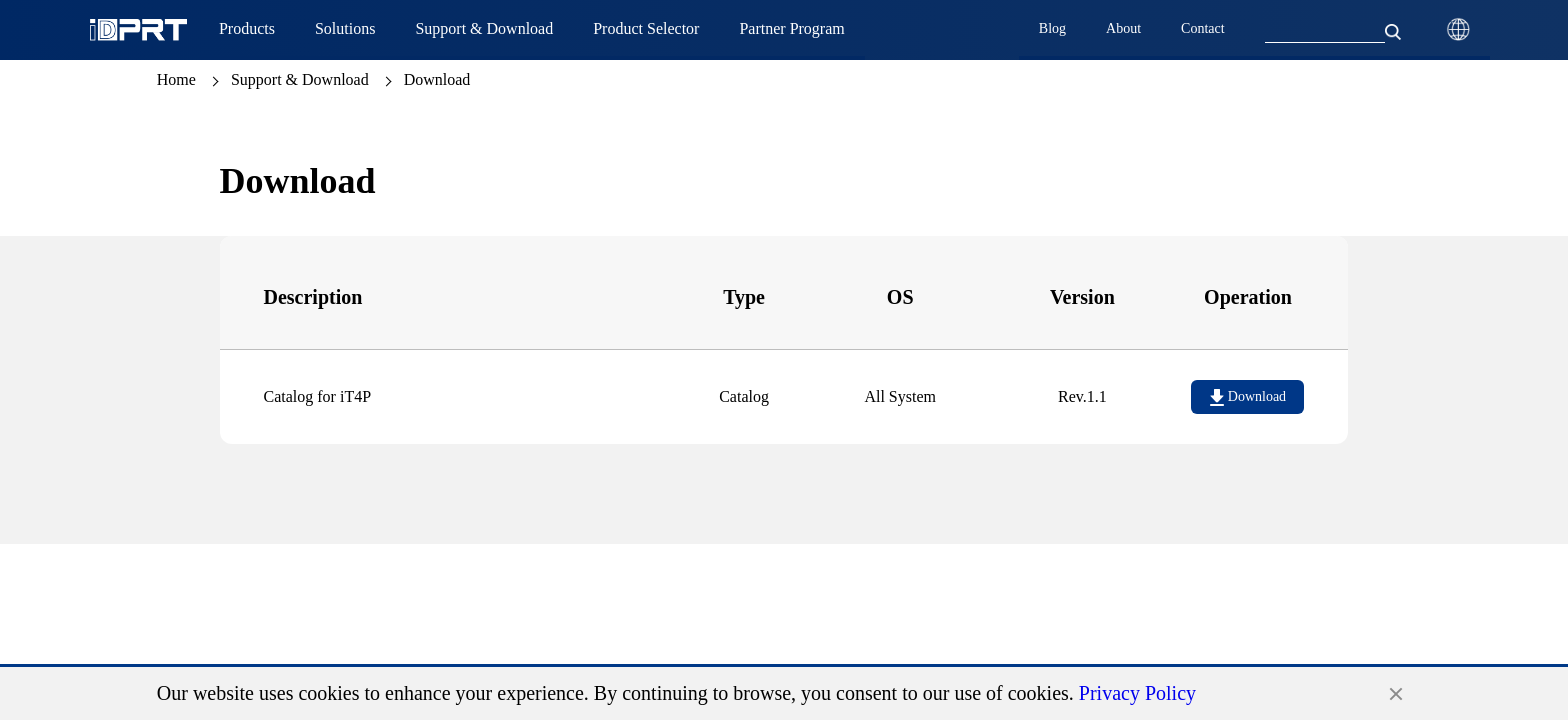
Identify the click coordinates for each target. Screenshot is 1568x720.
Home (176, 79)
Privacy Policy (1137, 693)
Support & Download (300, 79)
